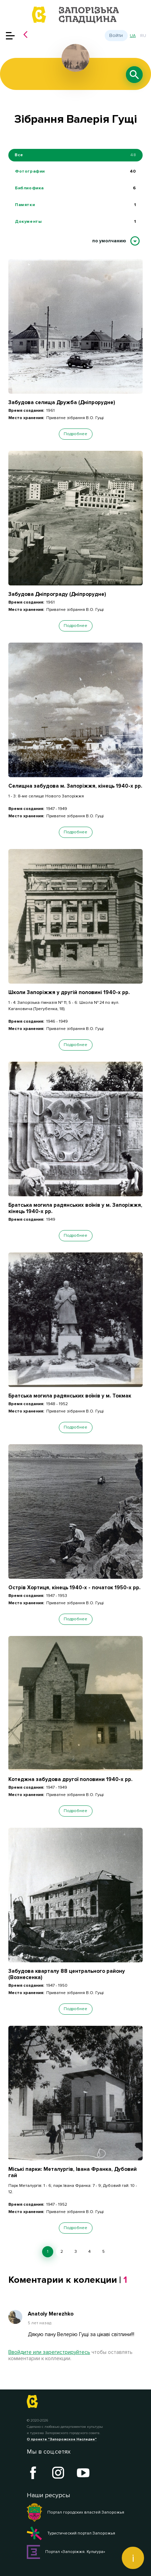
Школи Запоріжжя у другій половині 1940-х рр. (69, 992)
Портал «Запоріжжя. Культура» (66, 2552)
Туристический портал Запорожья (71, 2533)
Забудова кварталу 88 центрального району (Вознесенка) (66, 1974)
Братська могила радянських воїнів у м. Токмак (69, 1396)
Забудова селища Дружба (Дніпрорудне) (61, 402)
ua (133, 35)
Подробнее (75, 434)
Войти (116, 35)
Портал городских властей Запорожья (75, 2512)
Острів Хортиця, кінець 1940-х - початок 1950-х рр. (74, 1587)
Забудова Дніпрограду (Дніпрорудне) (57, 594)
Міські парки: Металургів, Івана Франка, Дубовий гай (72, 2172)
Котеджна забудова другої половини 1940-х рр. (70, 1779)
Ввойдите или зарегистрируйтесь (49, 2352)
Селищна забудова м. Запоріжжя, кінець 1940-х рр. (75, 786)
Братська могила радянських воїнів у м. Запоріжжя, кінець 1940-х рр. (75, 1208)
